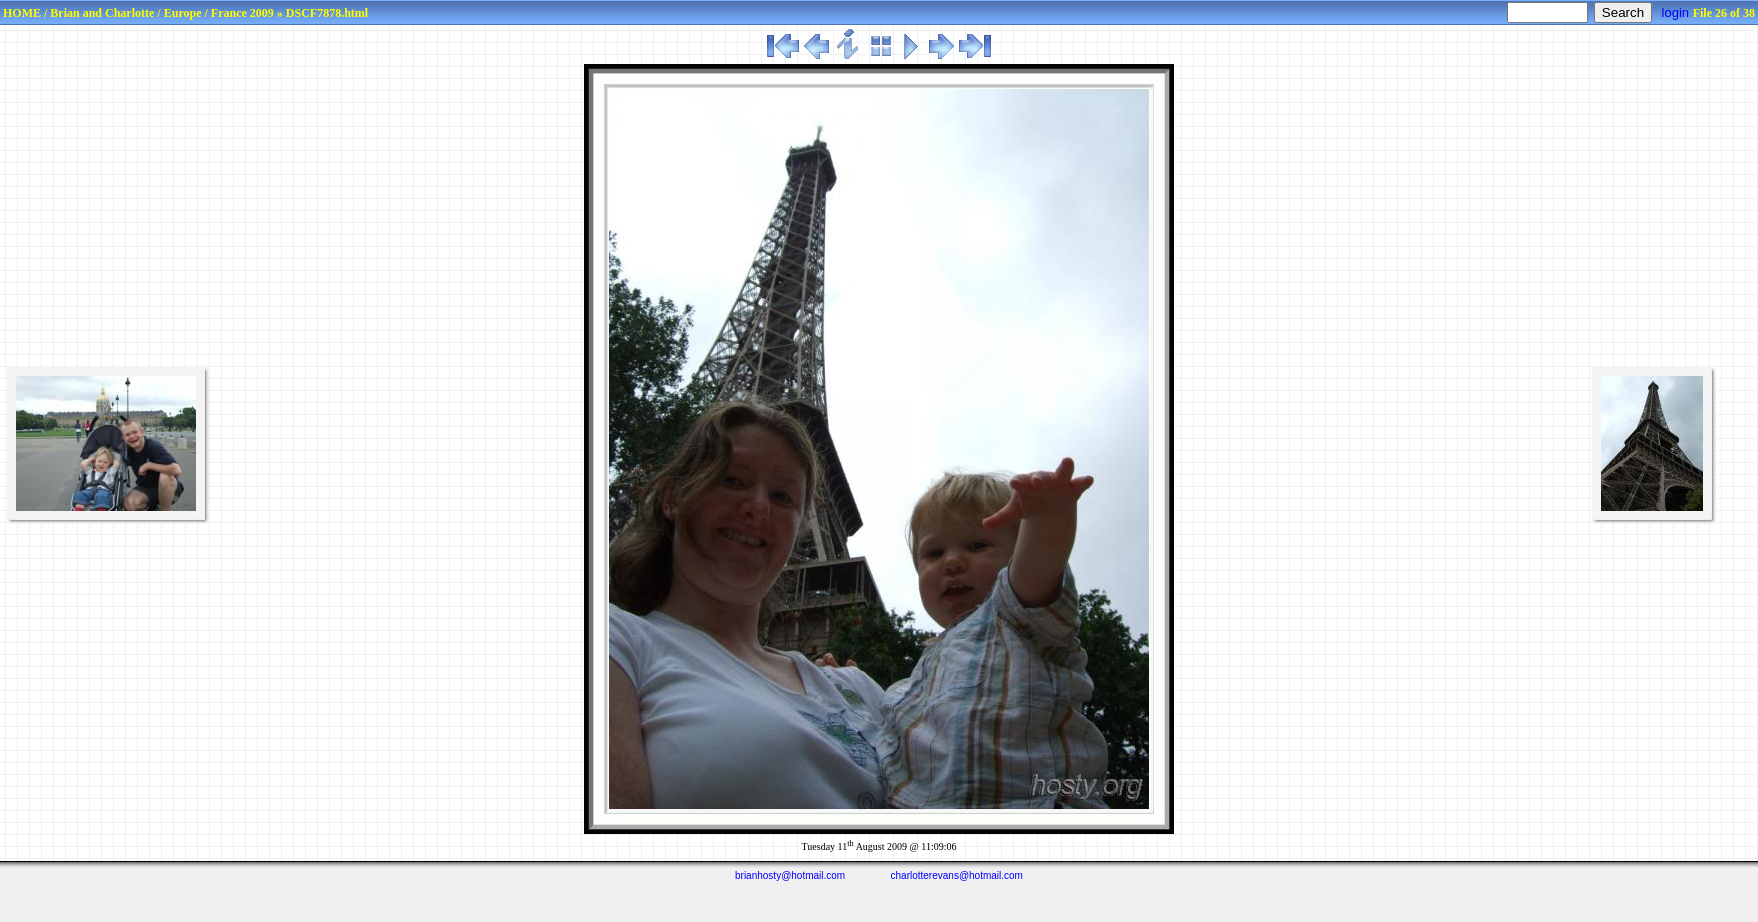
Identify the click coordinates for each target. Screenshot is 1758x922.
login (1675, 12)
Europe (183, 13)
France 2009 (242, 13)
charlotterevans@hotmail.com (957, 875)
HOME (22, 13)
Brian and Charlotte (102, 13)
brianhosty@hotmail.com (790, 875)
